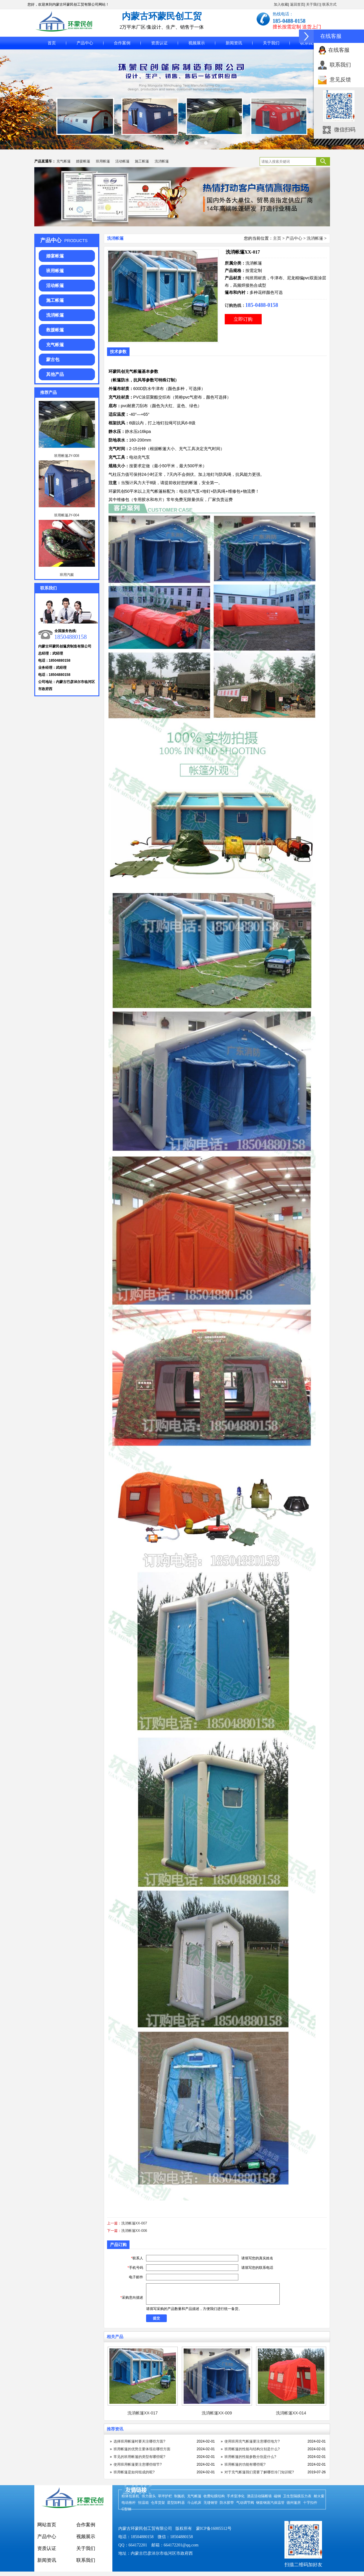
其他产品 (55, 374)
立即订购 (243, 319)
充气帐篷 (63, 161)
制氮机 (179, 2496)
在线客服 (339, 50)
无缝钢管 (210, 2503)
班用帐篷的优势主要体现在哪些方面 (142, 2449)
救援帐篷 (55, 329)
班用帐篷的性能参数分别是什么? (250, 2457)
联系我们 (308, 43)
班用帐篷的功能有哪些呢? (245, 2464)
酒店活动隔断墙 (259, 2496)
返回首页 (297, 4)
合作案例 (122, 43)
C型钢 (126, 2509)
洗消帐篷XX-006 (134, 2231)
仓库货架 (158, 2503)
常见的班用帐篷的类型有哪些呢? (139, 2457)
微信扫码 (344, 130)
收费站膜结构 (214, 2496)
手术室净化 (236, 2496)
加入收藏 (281, 4)
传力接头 (149, 2496)
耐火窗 (319, 2496)
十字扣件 (310, 2503)
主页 (277, 238)
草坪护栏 (165, 2496)
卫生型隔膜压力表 (297, 2496)
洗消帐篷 (162, 161)
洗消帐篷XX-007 (134, 2223)
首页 (52, 43)
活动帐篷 (122, 161)
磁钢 (277, 2496)
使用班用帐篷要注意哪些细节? (138, 2464)
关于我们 (313, 4)
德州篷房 (294, 2503)
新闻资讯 (234, 43)
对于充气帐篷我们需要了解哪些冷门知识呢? (259, 2472)
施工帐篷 (142, 161)
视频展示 (196, 43)
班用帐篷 (103, 161)
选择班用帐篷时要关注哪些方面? (139, 2441)
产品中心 (85, 43)
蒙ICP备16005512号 (214, 2528)
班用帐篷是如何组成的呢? (134, 2472)
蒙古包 (52, 359)
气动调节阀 (245, 2503)
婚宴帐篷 (83, 161)
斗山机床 (194, 2503)
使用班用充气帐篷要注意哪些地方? (252, 2441)
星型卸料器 (176, 2503)
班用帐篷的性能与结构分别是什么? (252, 2449)
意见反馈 (340, 80)
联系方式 (329, 4)
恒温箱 (143, 2503)
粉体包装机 (130, 2496)
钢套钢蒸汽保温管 (270, 2503)
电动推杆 (129, 2503)
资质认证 (159, 43)
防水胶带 (227, 2503)
